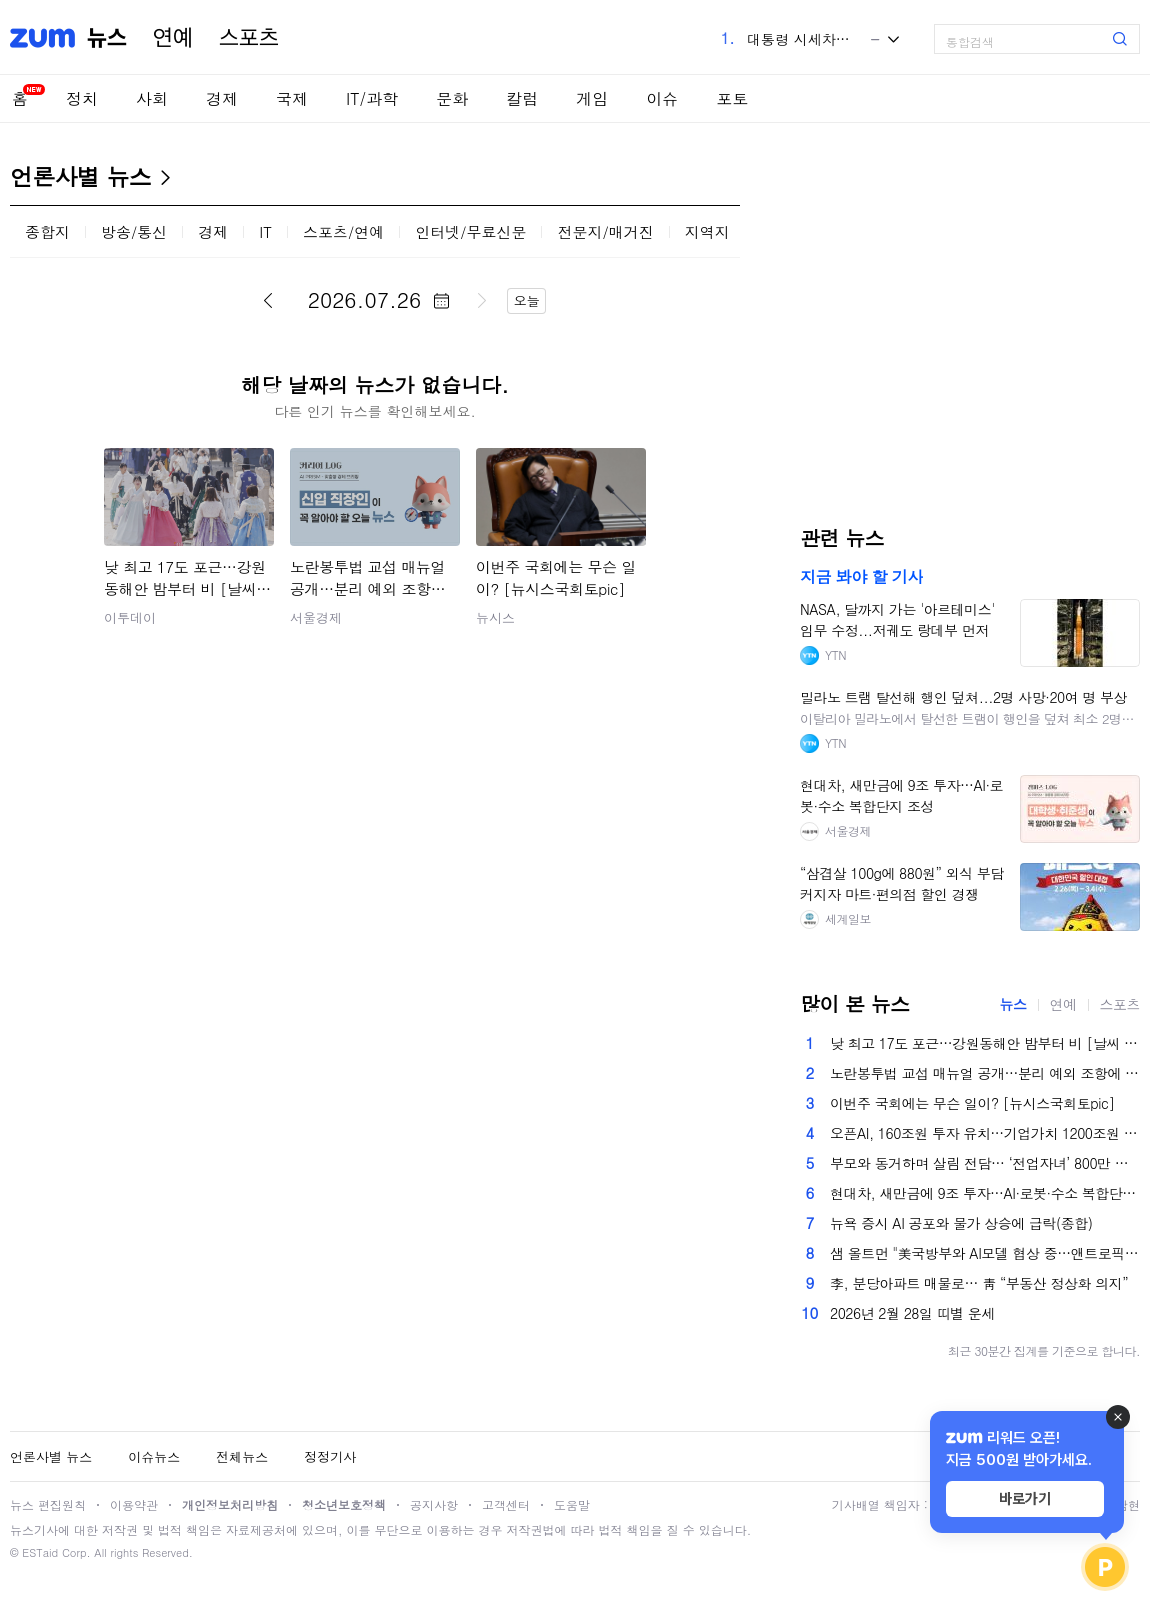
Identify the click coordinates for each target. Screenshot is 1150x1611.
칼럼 (522, 98)
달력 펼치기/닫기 (441, 301)
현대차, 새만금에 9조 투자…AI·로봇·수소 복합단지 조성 (985, 1193)
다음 (482, 300)
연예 (173, 38)
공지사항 (434, 1504)
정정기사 (330, 1456)
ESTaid (40, 1552)
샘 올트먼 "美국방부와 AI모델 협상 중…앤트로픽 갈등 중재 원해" (985, 1253)
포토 (732, 98)
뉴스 (107, 38)
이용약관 (134, 1504)
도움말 (572, 1504)
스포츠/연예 (343, 231)
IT (265, 231)
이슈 (662, 98)
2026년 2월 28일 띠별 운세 (912, 1313)
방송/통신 (134, 231)
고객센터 (506, 1504)
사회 (152, 98)
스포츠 (249, 38)
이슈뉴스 (154, 1456)
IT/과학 (372, 98)
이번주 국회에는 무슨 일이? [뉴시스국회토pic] (972, 1103)
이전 (268, 300)
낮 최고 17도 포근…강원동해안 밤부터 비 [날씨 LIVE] (985, 1043)
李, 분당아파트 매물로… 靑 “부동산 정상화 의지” (979, 1283)
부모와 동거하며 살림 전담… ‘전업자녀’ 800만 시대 (985, 1163)
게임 (592, 98)
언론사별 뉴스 (80, 176)
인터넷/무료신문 (470, 231)
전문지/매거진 (605, 231)
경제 (222, 98)
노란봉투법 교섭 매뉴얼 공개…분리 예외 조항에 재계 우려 (985, 1073)
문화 (452, 98)
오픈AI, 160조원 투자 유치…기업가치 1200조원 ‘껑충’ (985, 1133)
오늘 (527, 300)
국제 (292, 98)
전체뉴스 (242, 1456)
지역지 (707, 231)
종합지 (47, 231)
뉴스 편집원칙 (48, 1504)
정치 (82, 98)
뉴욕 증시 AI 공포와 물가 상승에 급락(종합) (961, 1223)
